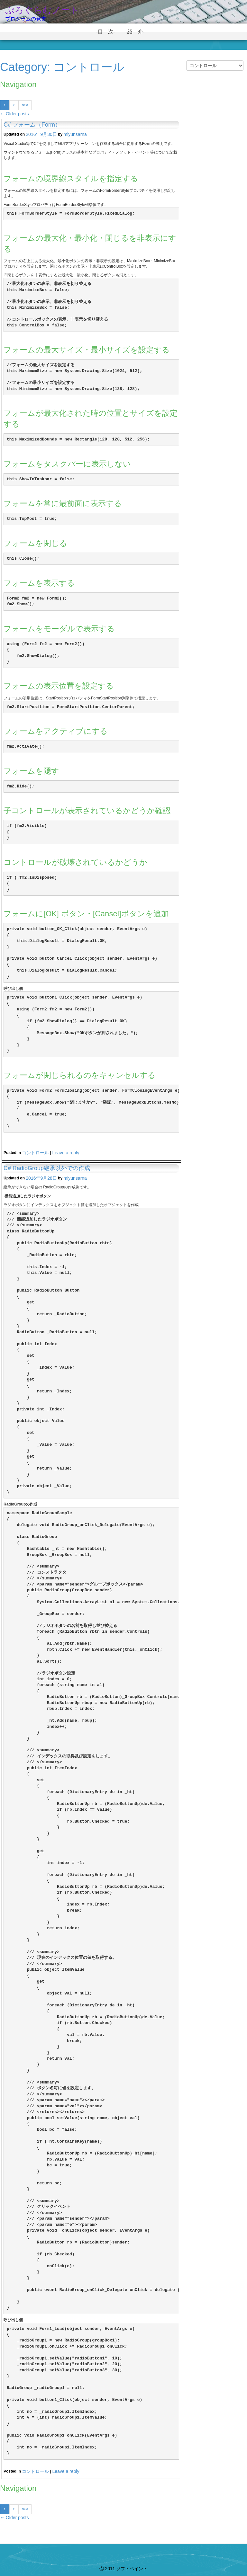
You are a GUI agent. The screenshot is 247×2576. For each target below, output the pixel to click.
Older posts (14, 113)
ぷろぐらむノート (42, 10)
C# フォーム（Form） (32, 124)
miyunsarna (75, 134)
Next (25, 105)
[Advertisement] (215, 187)
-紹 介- (138, 31)
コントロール (35, 1152)
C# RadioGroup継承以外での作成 (47, 1168)
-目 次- (108, 31)
